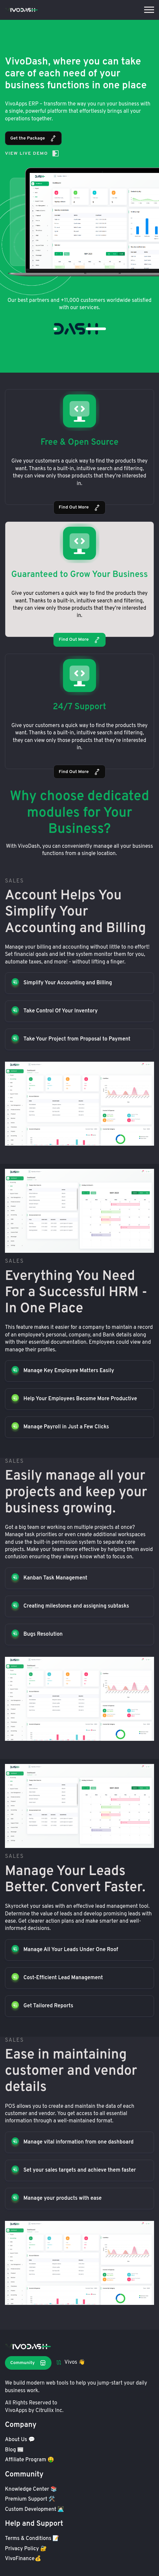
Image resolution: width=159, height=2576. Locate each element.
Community (28, 2363)
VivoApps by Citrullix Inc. (34, 2410)
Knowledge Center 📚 (31, 2489)
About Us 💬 (20, 2439)
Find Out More (79, 507)
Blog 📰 (14, 2450)
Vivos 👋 (70, 2362)
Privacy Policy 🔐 (26, 2549)
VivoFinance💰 (23, 2559)
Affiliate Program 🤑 (29, 2460)
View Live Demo (32, 153)
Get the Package (33, 138)
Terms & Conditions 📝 (32, 2538)
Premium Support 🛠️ (30, 2499)
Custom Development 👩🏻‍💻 (34, 2509)
